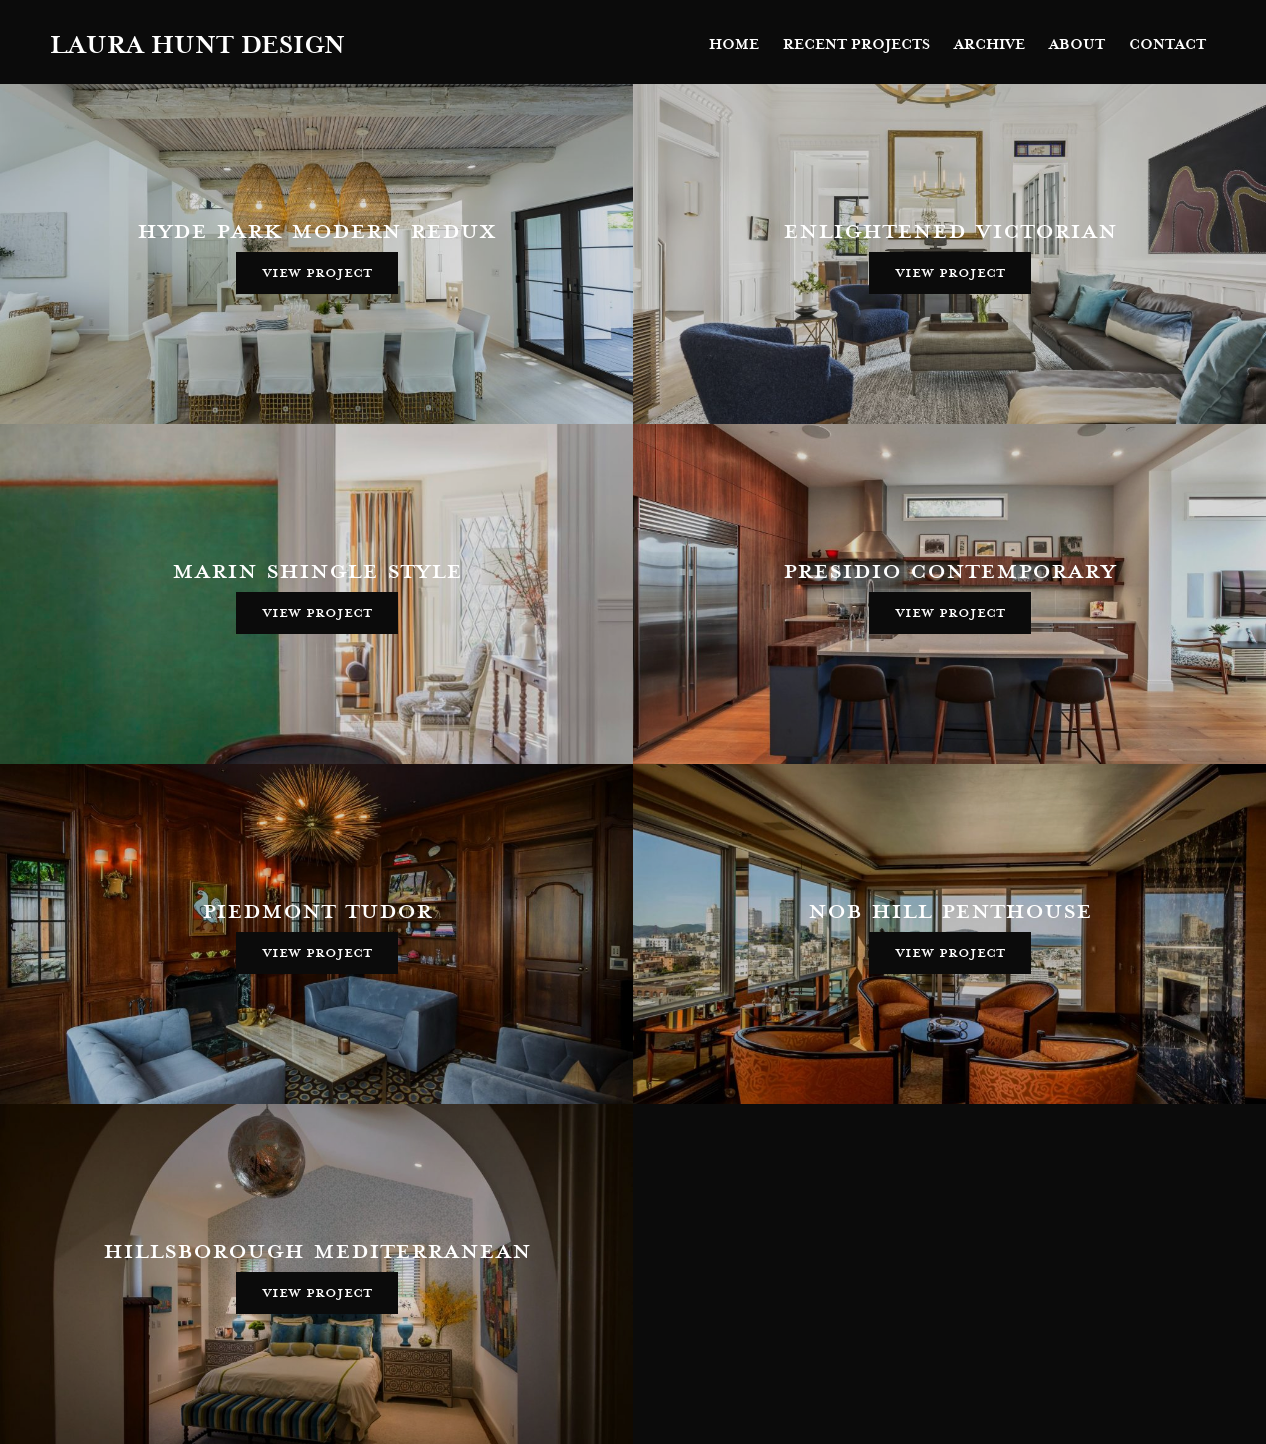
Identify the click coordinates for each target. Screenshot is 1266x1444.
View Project (317, 271)
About (1077, 44)
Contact (1167, 44)
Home (734, 44)
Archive (989, 44)
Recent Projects (856, 44)
